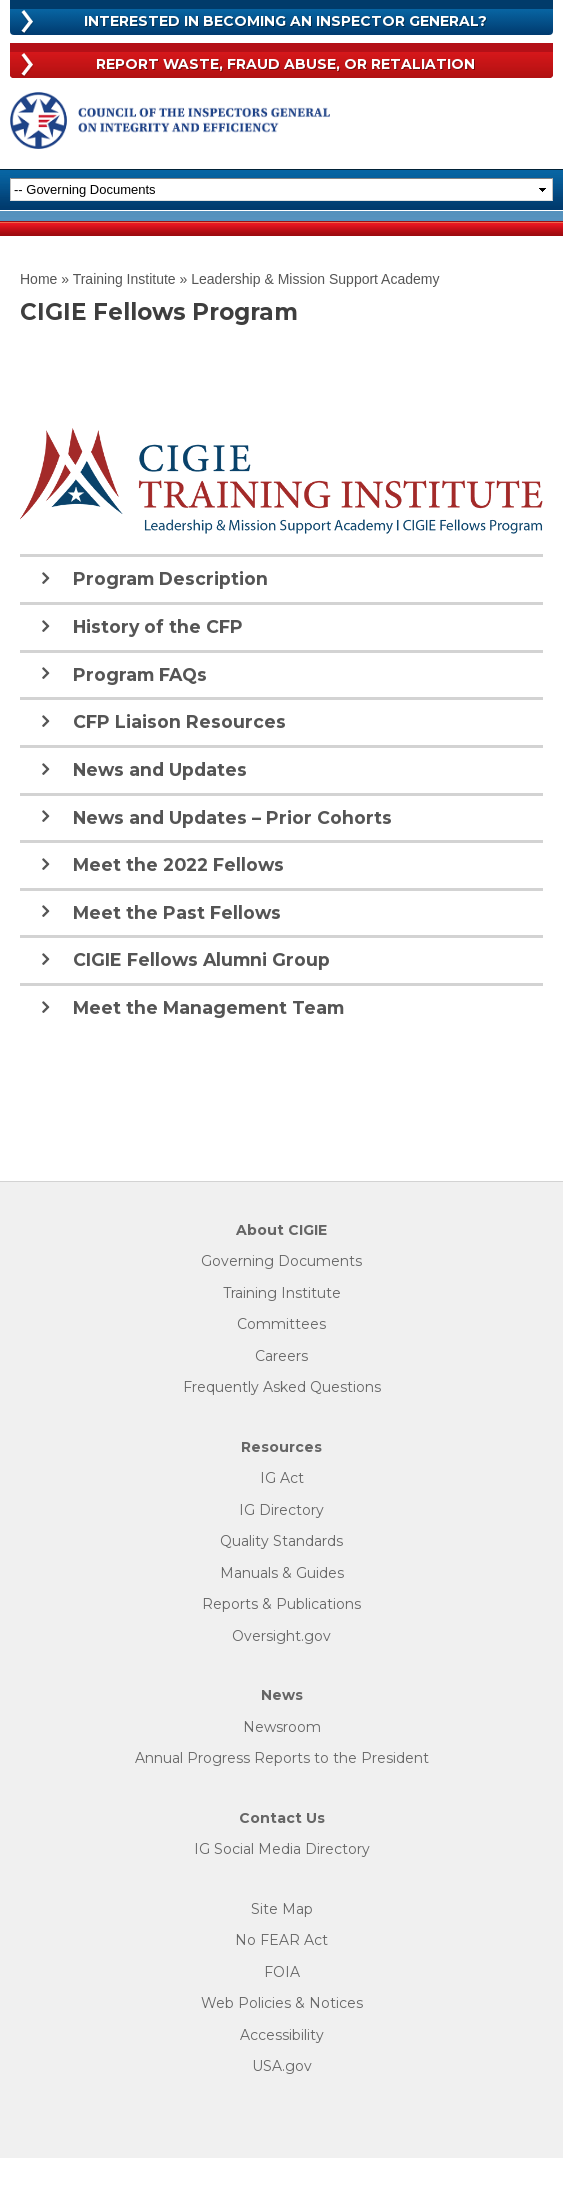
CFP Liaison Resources (179, 721)
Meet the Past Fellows (177, 912)
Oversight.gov (281, 1636)
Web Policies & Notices (282, 2003)
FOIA (282, 1972)
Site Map (282, 1909)
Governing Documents (281, 1261)
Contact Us (282, 1818)
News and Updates (160, 769)
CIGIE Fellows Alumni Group (201, 959)
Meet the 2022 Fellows (178, 864)
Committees (281, 1324)
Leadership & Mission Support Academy (315, 279)
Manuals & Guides (282, 1573)
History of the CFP (158, 626)
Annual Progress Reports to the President (282, 1758)
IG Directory (281, 1510)
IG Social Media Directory (282, 1849)
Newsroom (282, 1727)
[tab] (281, 578)
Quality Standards (281, 1541)
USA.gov (282, 2066)
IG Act (282, 1478)
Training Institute (124, 279)
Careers (281, 1356)
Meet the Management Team (208, 1007)
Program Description (170, 578)
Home (38, 279)
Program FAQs (140, 674)
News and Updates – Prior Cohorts (232, 817)
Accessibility (282, 2035)
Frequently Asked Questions (282, 1387)
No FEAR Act (281, 1940)
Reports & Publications (281, 1604)
